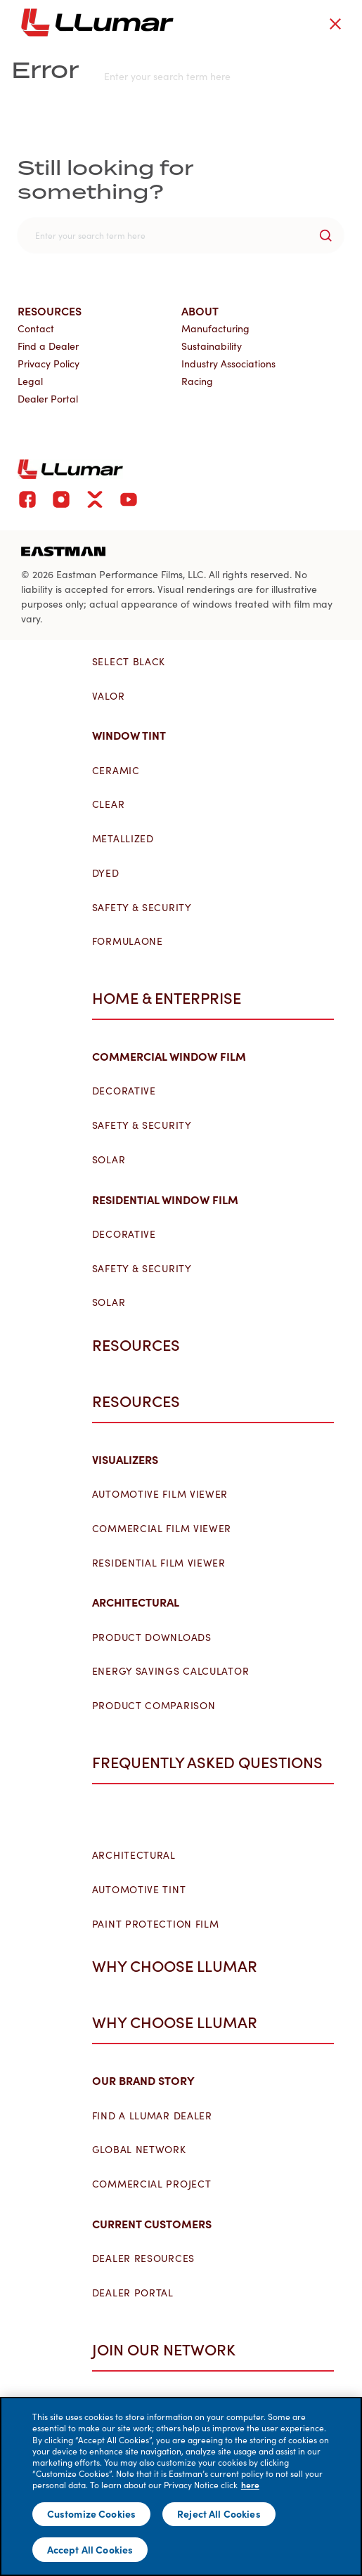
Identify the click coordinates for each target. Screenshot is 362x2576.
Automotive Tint (145, 1890)
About (200, 310)
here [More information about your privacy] (250, 2484)
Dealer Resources (149, 2258)
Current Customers (157, 2223)
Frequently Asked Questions (213, 1761)
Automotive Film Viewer (165, 1494)
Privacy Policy (48, 363)
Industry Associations (228, 363)
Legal (30, 381)
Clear (114, 804)
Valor (114, 696)
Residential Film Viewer (164, 1563)
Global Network (145, 2150)
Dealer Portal (138, 2293)
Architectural (141, 1601)
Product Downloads (157, 1637)
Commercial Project (157, 2184)
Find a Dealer (48, 346)
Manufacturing (215, 328)
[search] (180, 235)
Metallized (128, 839)
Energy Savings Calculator (176, 1671)
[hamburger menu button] (359, 22)
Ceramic (121, 771)
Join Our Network (169, 2349)
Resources (141, 1400)
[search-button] (325, 235)
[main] (181, 2486)
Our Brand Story (149, 2080)
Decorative (129, 1091)
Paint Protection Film (161, 1924)
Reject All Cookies (219, 2513)
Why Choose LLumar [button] (182, 1965)
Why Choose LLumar (180, 2021)
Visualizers (130, 1459)
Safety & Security (147, 908)
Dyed (111, 873)
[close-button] (335, 24)
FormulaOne (133, 941)
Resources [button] (143, 1344)
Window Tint (134, 735)
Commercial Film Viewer (167, 1529)
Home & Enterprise (172, 997)
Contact (36, 328)
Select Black (134, 662)
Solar (114, 1160)
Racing (197, 381)
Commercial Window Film (174, 1056)
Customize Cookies (91, 2513)
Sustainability (211, 346)
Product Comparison (159, 1706)
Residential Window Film (171, 1199)
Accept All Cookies (90, 2549)
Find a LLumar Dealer (158, 2116)
